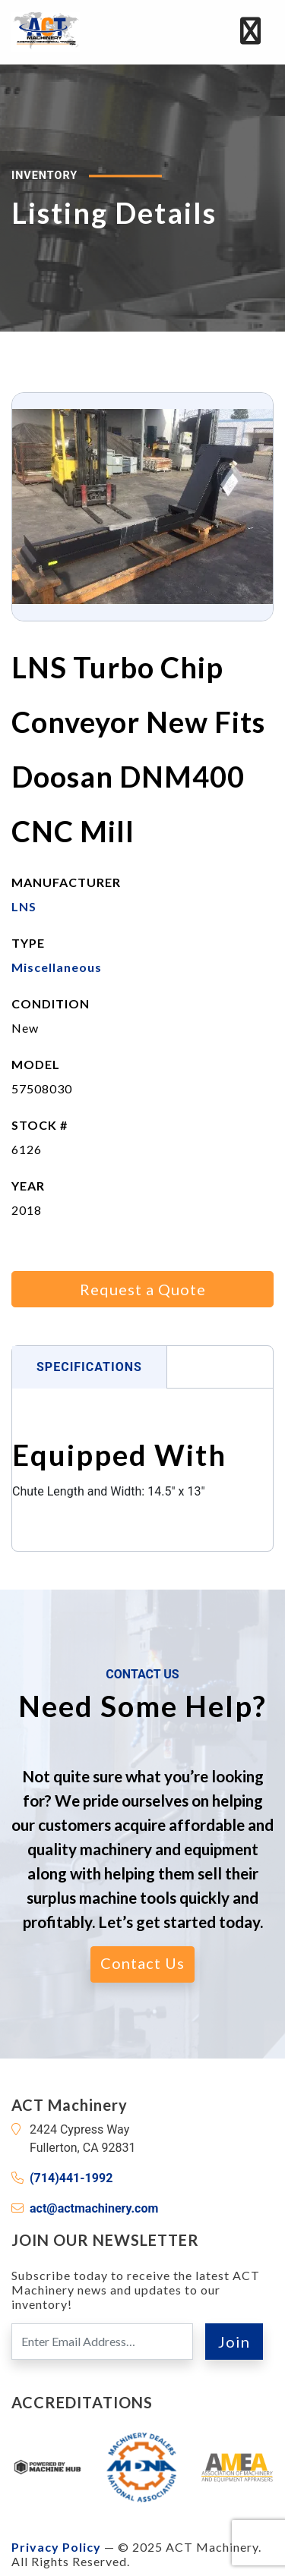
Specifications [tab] (89, 1367)
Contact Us (142, 1963)
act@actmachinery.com (94, 2208)
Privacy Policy (56, 2547)
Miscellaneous (56, 967)
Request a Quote (143, 1289)
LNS (23, 906)
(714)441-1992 (71, 2178)
